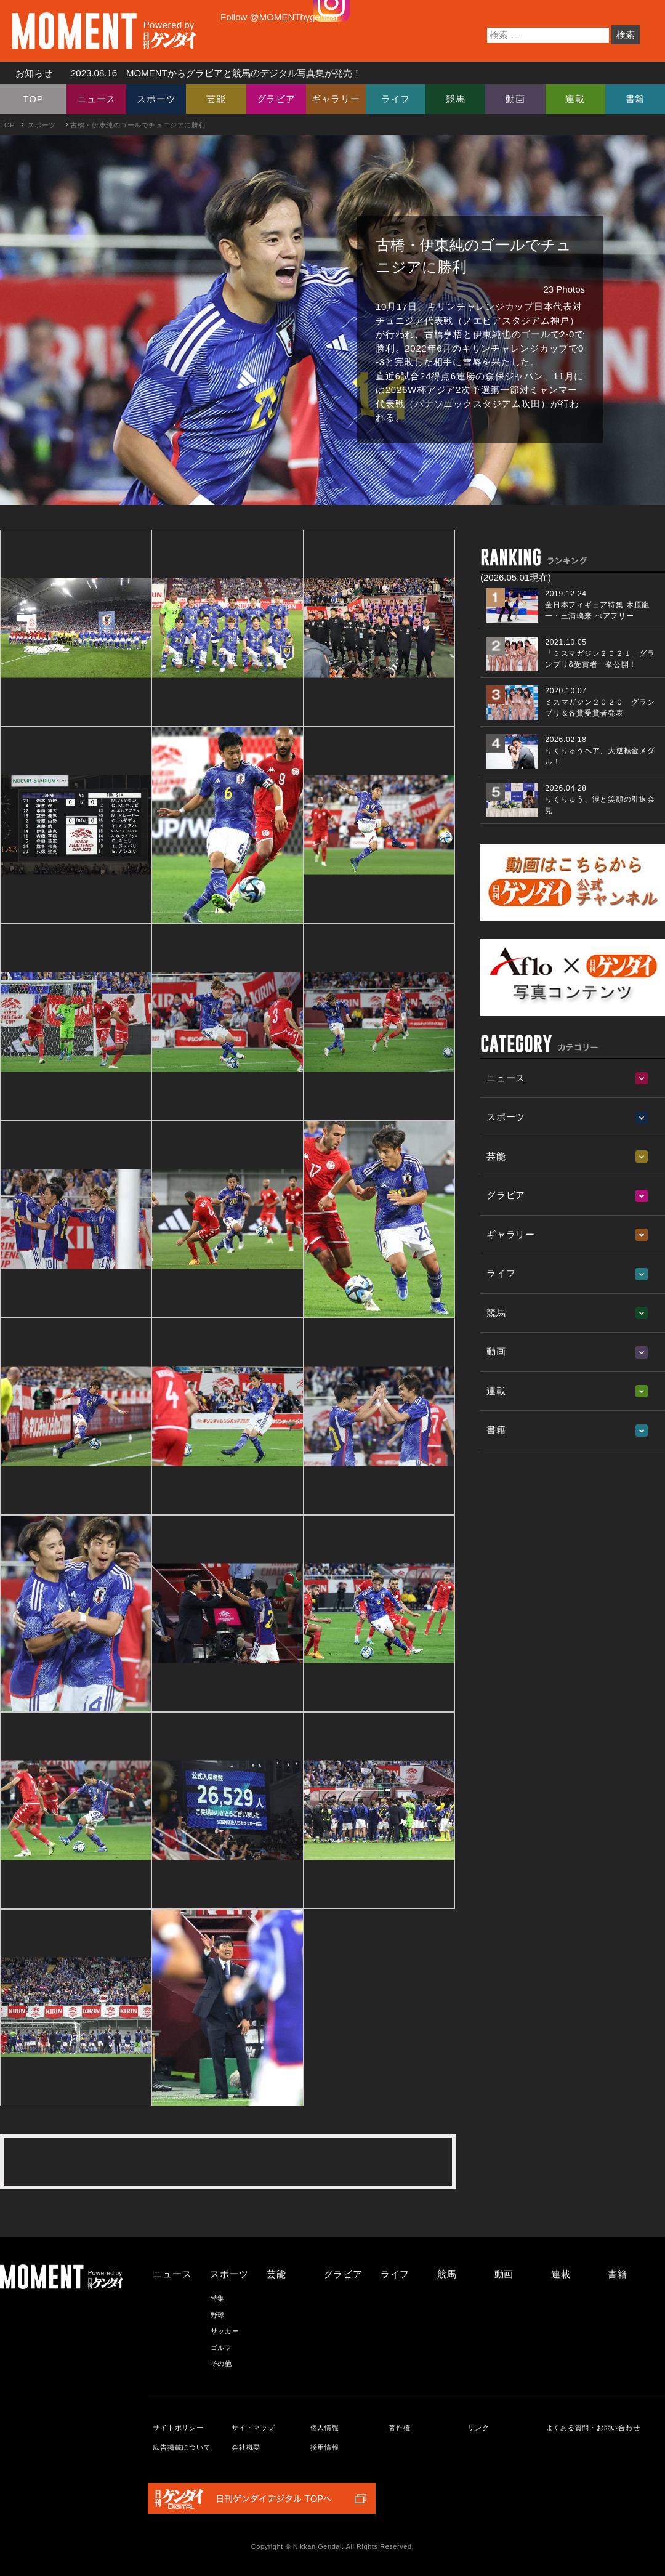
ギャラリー (336, 99)
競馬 (455, 99)
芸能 (216, 99)
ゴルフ (221, 2347)
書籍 (635, 99)
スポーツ (156, 99)
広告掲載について (182, 2447)
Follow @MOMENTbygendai (278, 17)
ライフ (395, 99)
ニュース (96, 99)
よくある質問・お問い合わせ (593, 2427)
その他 (221, 2363)
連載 (575, 99)
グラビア (276, 99)
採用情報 (324, 2447)
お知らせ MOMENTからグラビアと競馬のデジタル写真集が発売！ (183, 73)
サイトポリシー (178, 2427)
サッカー (225, 2331)
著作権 (399, 2427)
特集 (218, 2298)
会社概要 (246, 2447)
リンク (478, 2427)
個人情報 (324, 2427)
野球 (218, 2315)
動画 (515, 99)
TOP (33, 99)
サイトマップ (253, 2427)
